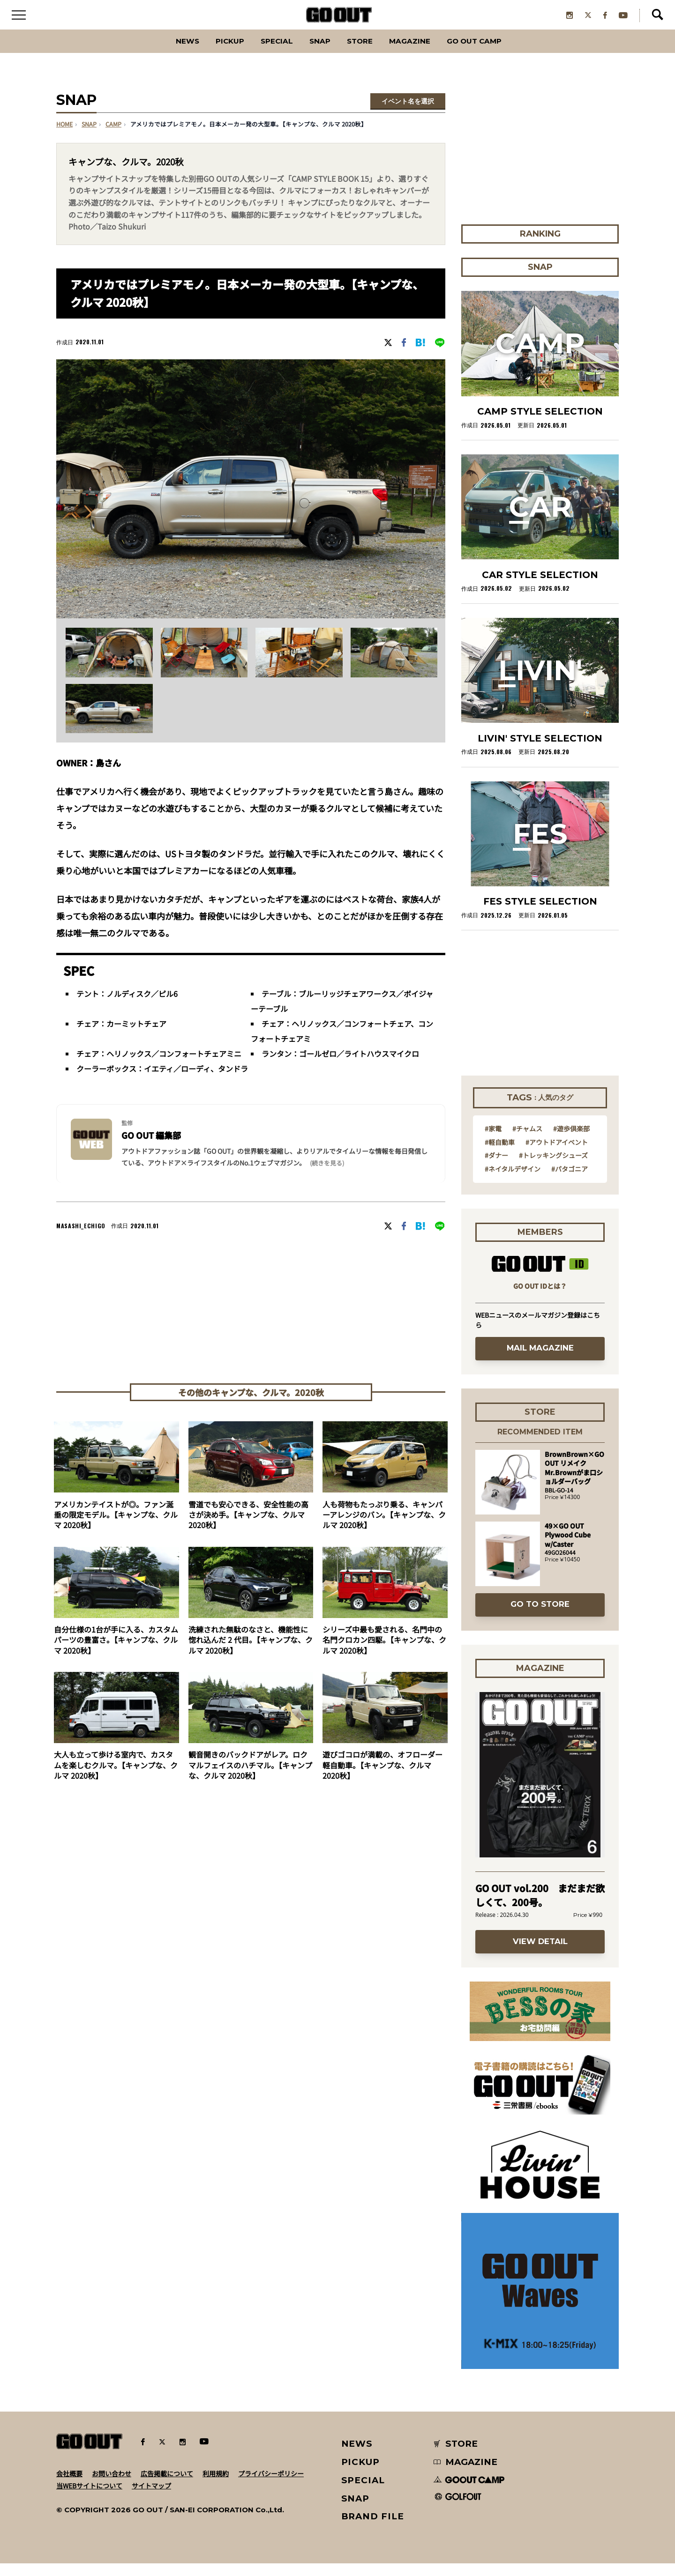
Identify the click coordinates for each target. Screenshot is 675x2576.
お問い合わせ (111, 2485)
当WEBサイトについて (89, 2497)
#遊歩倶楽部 (571, 1141)
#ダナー (496, 1168)
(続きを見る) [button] (327, 1175)
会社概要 (69, 2485)
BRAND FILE (372, 2529)
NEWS (357, 2456)
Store (362, 53)
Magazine (421, 53)
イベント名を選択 (408, 113)
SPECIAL (266, 53)
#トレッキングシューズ (553, 1168)
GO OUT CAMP (497, 53)
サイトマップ (151, 2497)
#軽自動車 (500, 1154)
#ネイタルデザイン (512, 1181)
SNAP (316, 53)
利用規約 (215, 2485)
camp (113, 137)
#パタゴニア (569, 1181)
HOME (64, 137)
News (162, 53)
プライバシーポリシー (271, 2485)
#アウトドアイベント (556, 1154)
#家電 (493, 1141)
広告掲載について (167, 2485)
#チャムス (527, 1141)
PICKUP (211, 53)
